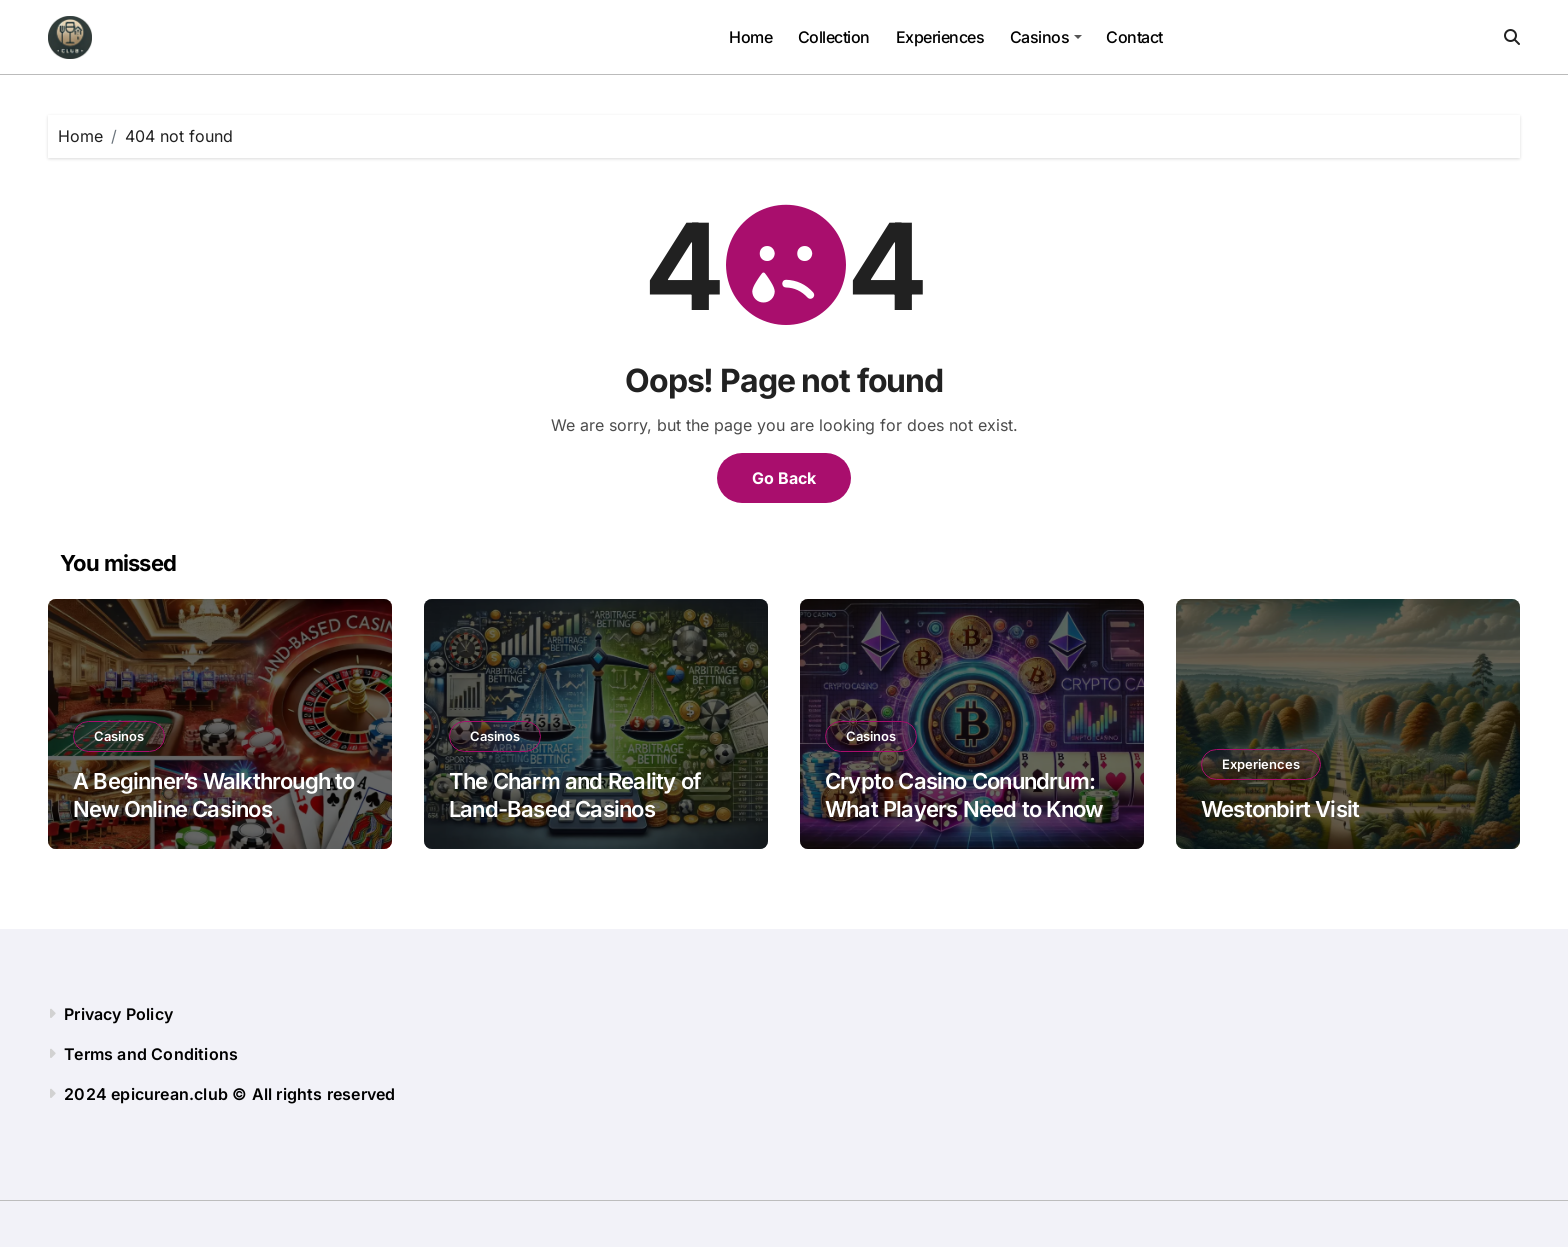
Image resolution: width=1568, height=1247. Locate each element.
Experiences (940, 37)
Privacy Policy (118, 1014)
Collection (834, 37)
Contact (1134, 37)
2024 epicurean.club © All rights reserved (229, 1094)
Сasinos (1046, 37)
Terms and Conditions (151, 1054)
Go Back (784, 478)
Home (750, 37)
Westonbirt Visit (1280, 809)
